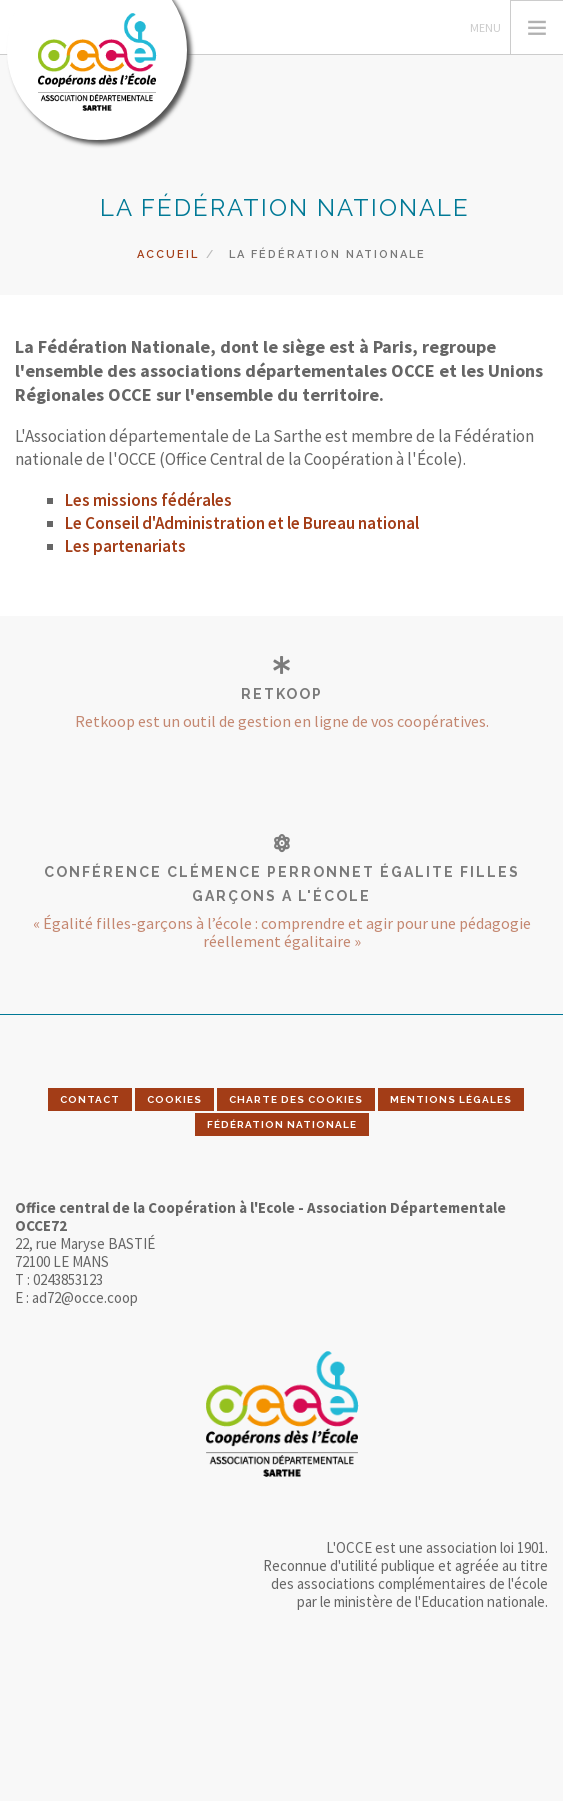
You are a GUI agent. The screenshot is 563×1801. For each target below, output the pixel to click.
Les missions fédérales (148, 500)
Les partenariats (125, 546)
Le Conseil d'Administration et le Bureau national (242, 523)
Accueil (168, 254)
